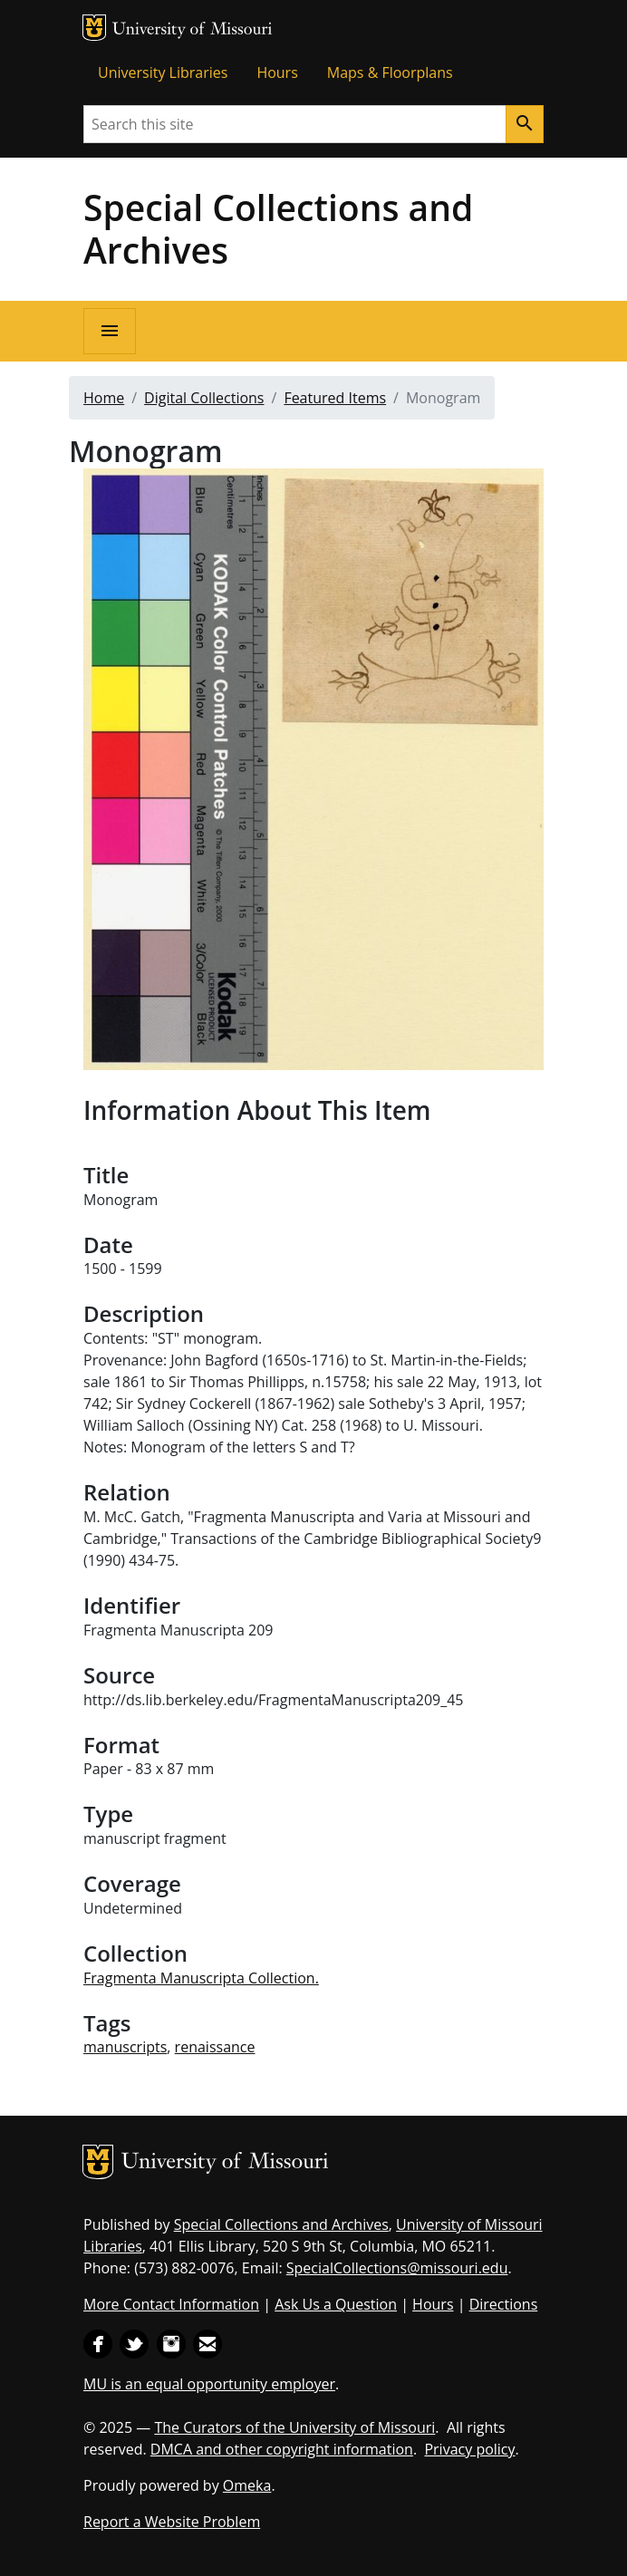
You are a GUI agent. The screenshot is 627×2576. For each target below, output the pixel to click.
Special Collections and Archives (278, 228)
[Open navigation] (109, 331)
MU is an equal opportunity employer (209, 2384)
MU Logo (94, 27)
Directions (503, 2304)
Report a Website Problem (171, 2522)
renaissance (215, 2047)
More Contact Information (171, 2304)
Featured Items (335, 398)
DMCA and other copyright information (281, 2449)
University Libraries (162, 72)
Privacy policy (469, 2449)
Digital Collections (204, 398)
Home (103, 398)
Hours (276, 72)
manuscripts (125, 2047)
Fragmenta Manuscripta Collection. (201, 1978)
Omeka (247, 2485)
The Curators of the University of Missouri (294, 2427)
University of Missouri (192, 30)
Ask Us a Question (336, 2304)
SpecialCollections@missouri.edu (397, 2268)
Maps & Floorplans (390, 72)
